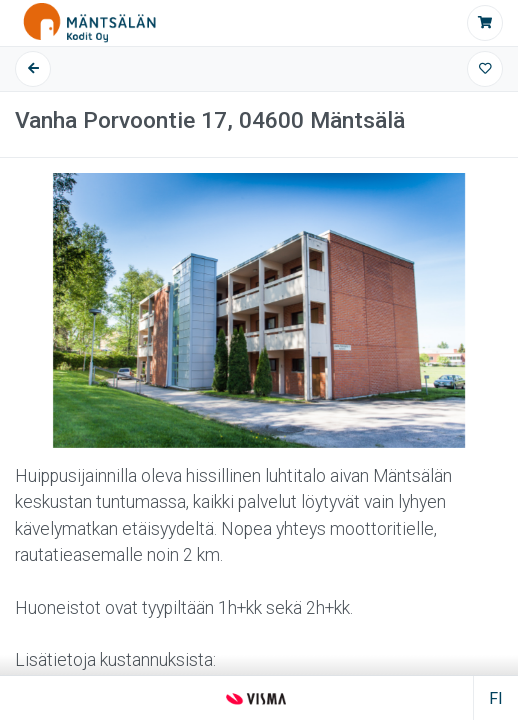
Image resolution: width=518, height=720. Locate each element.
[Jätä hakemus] (485, 23)
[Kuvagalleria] (259, 310)
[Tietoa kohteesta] (259, 383)
